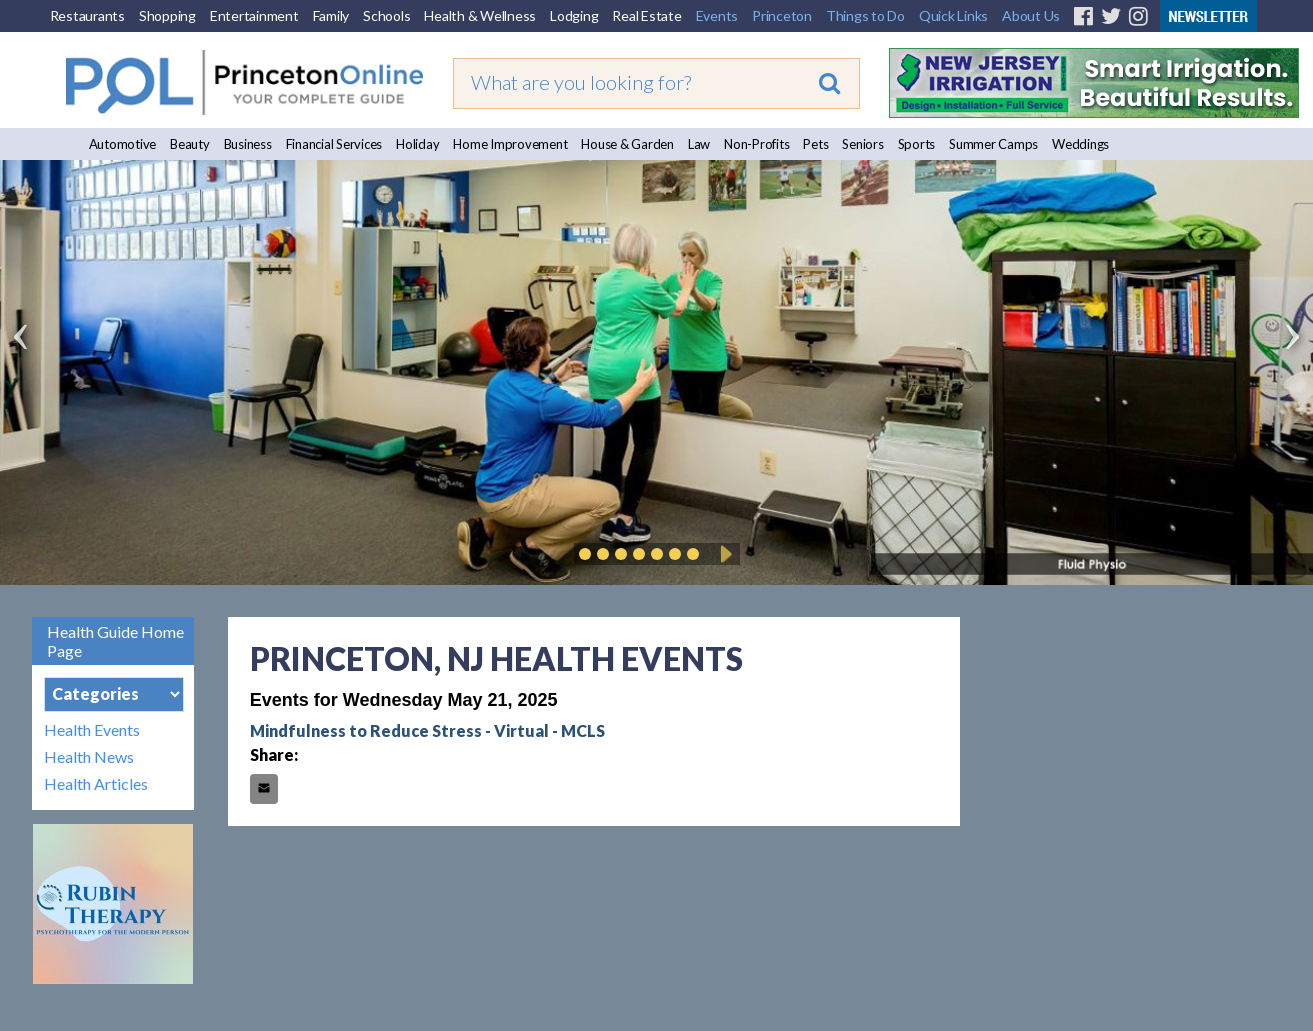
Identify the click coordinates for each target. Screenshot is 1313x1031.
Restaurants (87, 15)
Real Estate (646, 15)
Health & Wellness (480, 15)
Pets (815, 144)
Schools (386, 15)
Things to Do (865, 15)
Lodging (574, 15)
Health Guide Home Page (115, 641)
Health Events (92, 729)
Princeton (782, 15)
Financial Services (334, 144)
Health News (89, 756)
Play (723, 554)
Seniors (862, 144)
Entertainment (254, 15)
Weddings (1080, 144)
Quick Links (953, 15)
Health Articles (96, 783)
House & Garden (627, 144)
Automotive (123, 144)
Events (717, 15)
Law (699, 144)
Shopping (167, 15)
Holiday (417, 144)
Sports (917, 144)
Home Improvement (510, 144)
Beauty (190, 144)
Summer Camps (993, 144)
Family (331, 15)
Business (248, 144)
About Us (1031, 15)
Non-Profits (756, 144)
